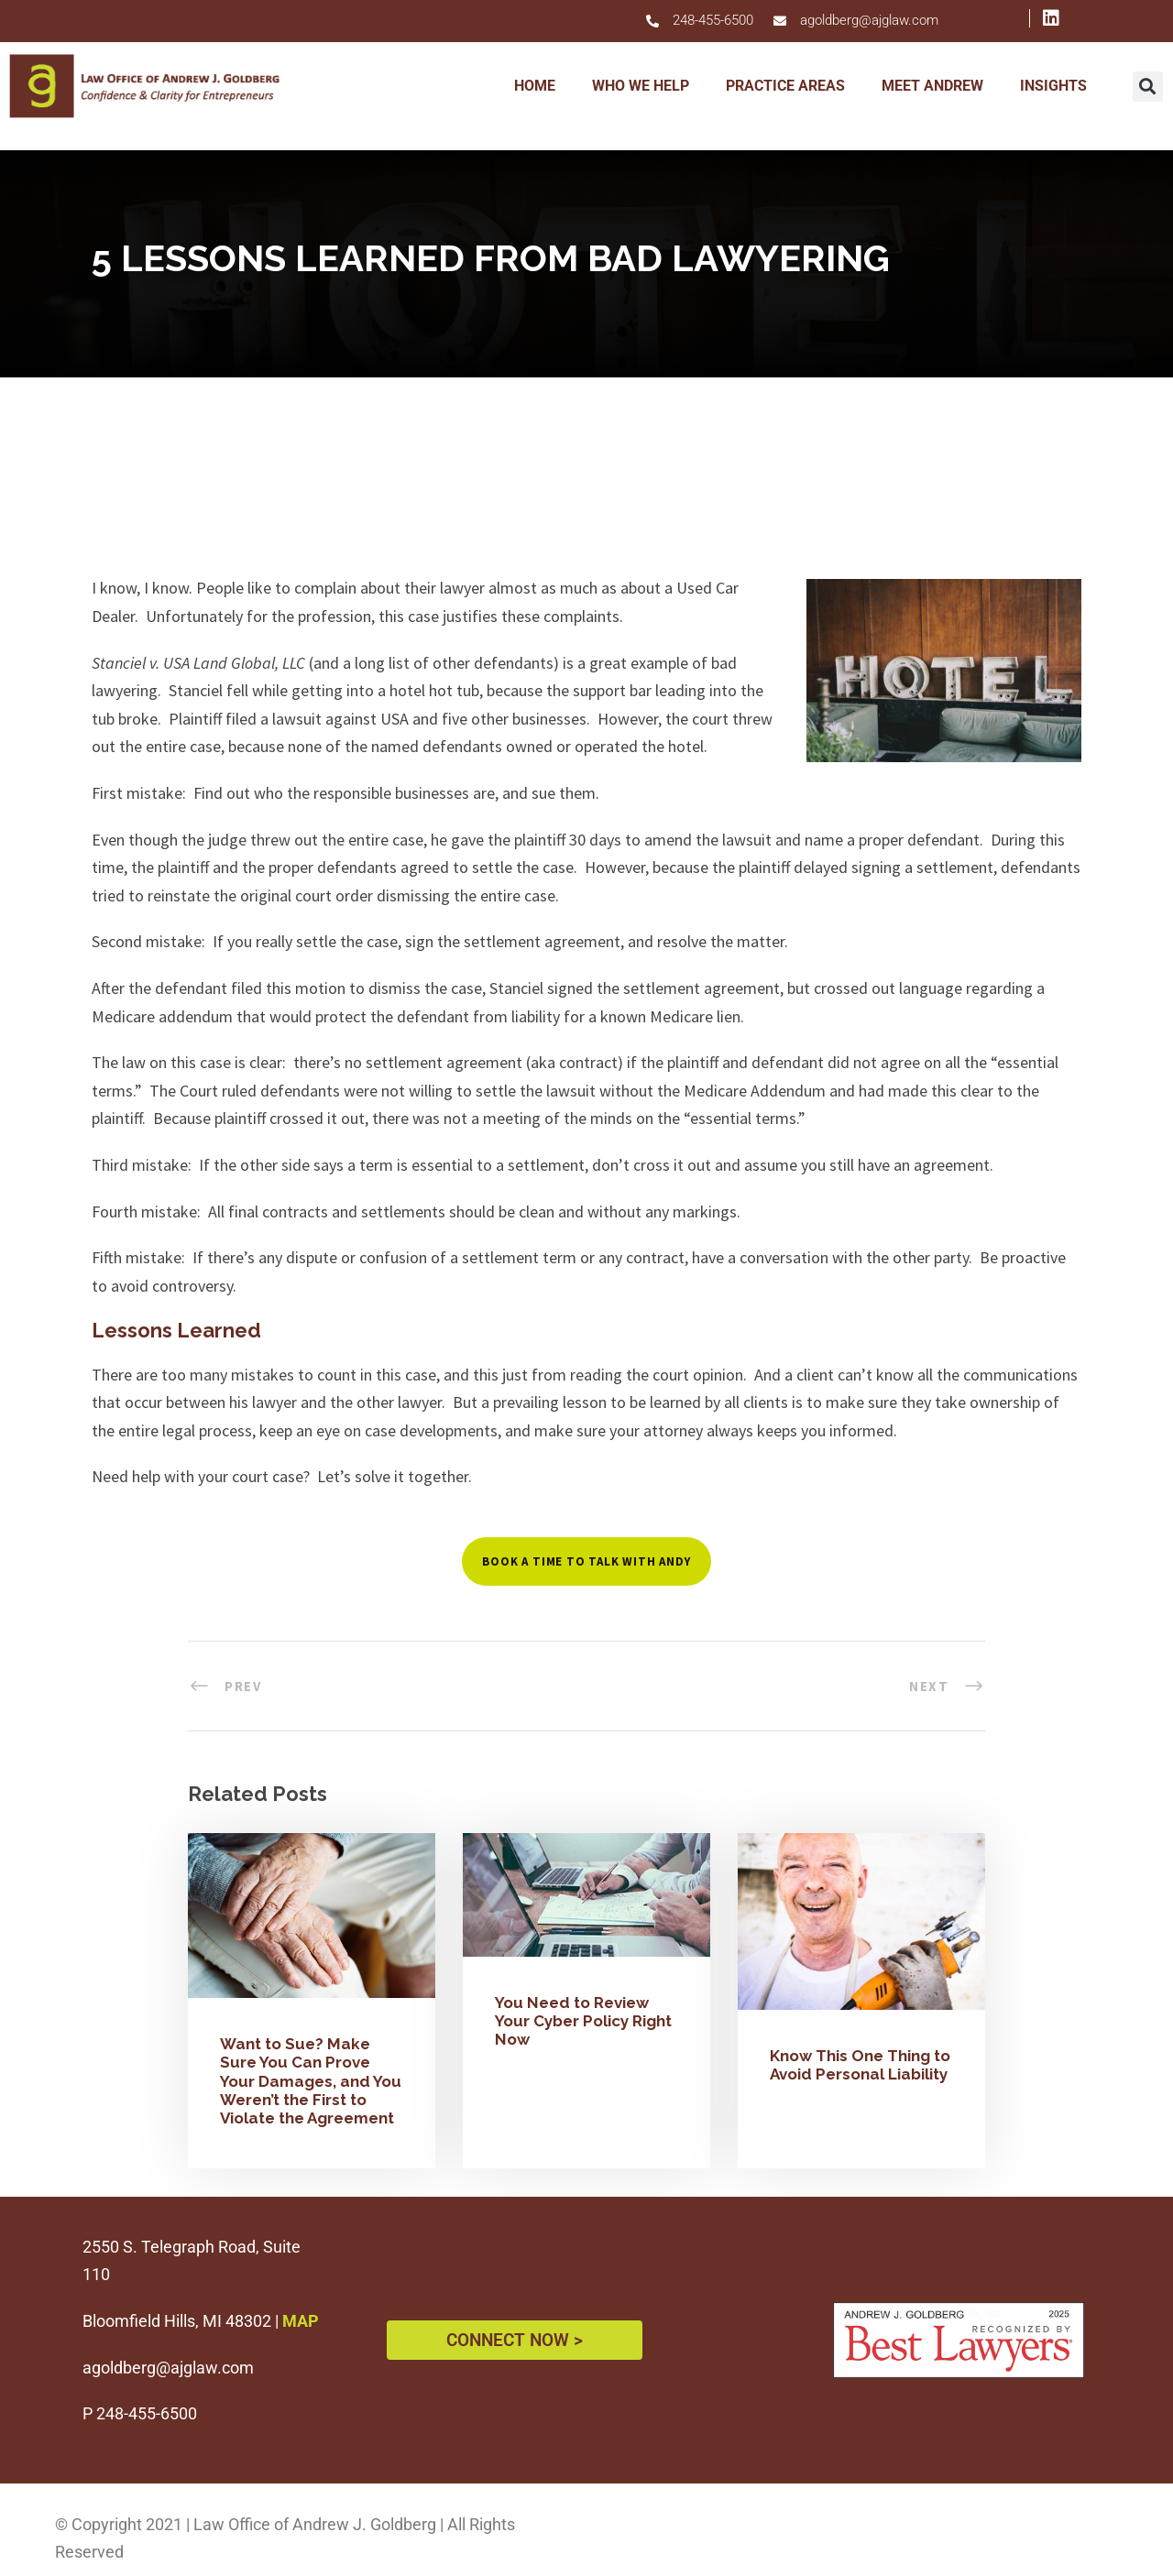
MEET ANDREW (932, 85)
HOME (534, 85)
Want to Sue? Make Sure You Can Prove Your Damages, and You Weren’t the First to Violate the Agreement (310, 2081)
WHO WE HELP (640, 85)
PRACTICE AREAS (785, 85)
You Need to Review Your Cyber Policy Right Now (583, 2021)
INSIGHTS (1053, 85)
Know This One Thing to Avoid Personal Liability (860, 2065)
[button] (1148, 86)
